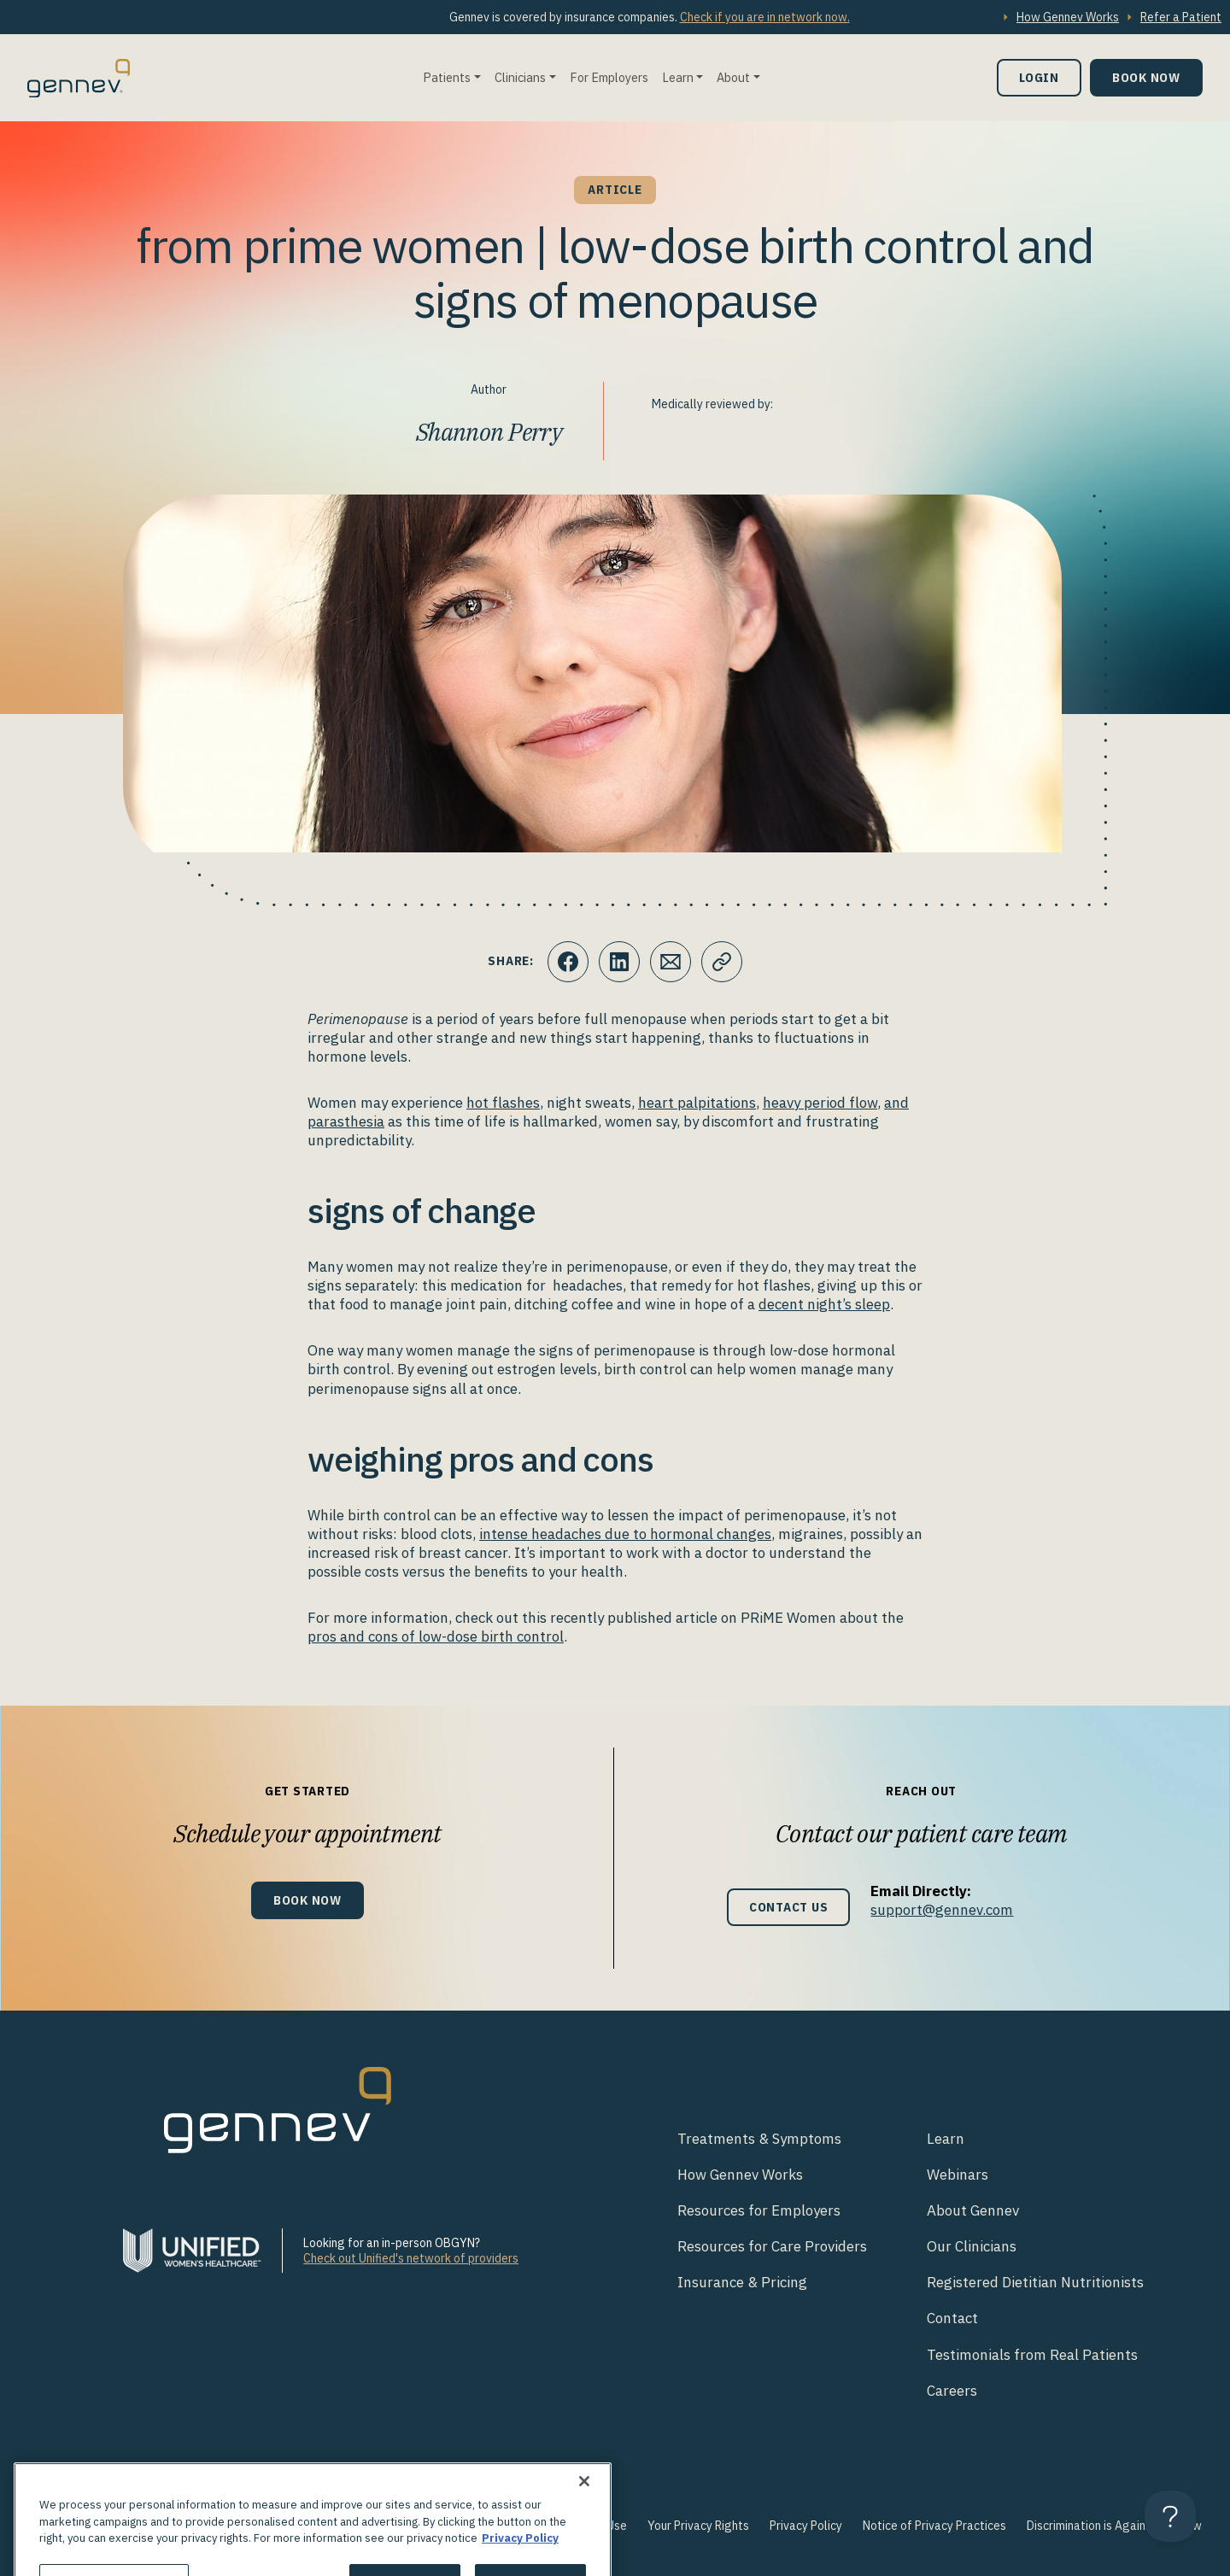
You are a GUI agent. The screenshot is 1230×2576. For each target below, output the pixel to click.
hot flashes (503, 1102)
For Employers (609, 77)
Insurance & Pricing (742, 2282)
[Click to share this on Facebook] (568, 961)
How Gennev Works (1067, 17)
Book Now (1146, 77)
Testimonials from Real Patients (1032, 2354)
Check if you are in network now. (765, 17)
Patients (447, 77)
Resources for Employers (758, 2210)
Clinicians (520, 77)
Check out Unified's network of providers (410, 2258)
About (733, 77)
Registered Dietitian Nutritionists (1035, 2282)
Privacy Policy (806, 2525)
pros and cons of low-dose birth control (436, 1636)
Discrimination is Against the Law (1114, 2525)
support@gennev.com (941, 1909)
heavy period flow (820, 1102)
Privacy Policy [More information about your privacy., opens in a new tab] (520, 2564)
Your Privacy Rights (698, 2525)
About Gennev (973, 2210)
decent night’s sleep (824, 1304)
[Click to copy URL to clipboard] (721, 961)
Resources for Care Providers (772, 2246)
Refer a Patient (1180, 17)
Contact (952, 2318)
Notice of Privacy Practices (934, 2525)
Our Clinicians (971, 2246)
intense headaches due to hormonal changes (625, 1534)
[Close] (584, 2507)
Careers (952, 2390)
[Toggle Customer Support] (1170, 2516)
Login (1039, 77)
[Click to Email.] (670, 961)
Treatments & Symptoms (759, 2138)
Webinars (957, 2174)
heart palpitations (697, 1102)
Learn (678, 77)
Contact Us (789, 1907)
